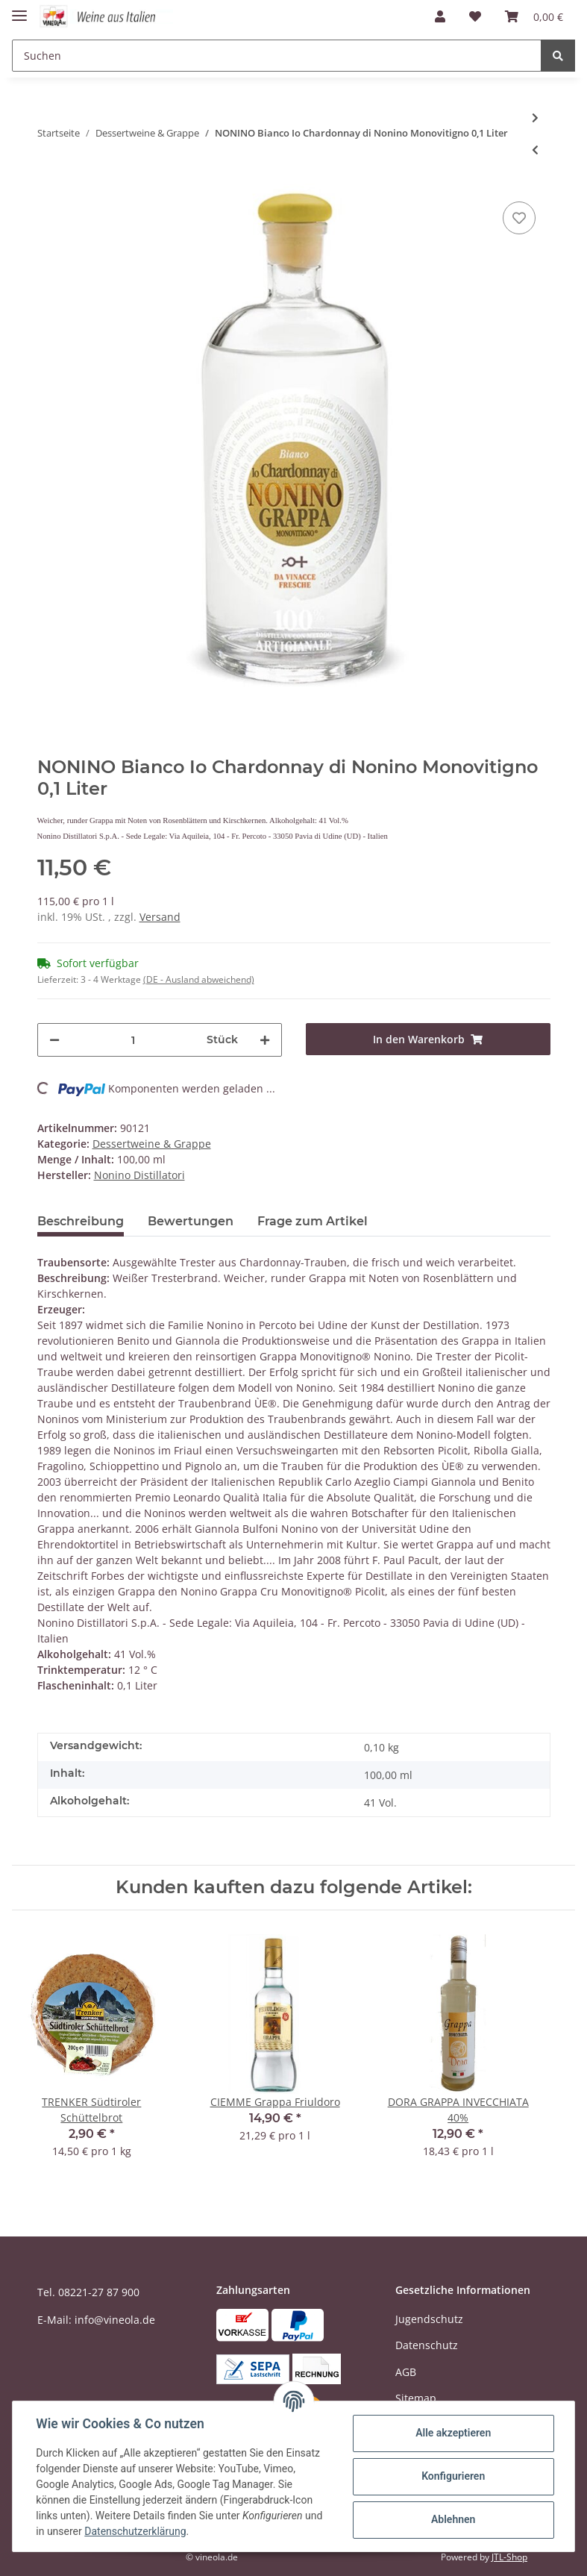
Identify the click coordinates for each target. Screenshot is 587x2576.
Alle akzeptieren (452, 2433)
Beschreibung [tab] (80, 1221)
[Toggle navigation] (19, 9)
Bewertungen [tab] (190, 1221)
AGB (405, 2372)
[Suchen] (277, 56)
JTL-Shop (509, 2557)
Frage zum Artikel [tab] (312, 1221)
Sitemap (415, 2398)
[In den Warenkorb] (428, 1039)
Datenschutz (426, 2345)
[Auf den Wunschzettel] (519, 217)
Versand (160, 917)
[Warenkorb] (534, 16)
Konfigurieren (452, 2476)
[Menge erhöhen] (264, 1040)
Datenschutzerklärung (135, 2531)
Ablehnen (452, 2519)
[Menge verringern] (54, 1040)
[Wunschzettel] (475, 16)
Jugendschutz (429, 2319)
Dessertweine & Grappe (151, 1144)
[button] (440, 16)
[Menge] (133, 1040)
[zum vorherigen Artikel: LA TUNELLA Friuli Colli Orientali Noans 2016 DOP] (535, 150)
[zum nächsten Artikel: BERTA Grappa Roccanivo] (535, 117)
